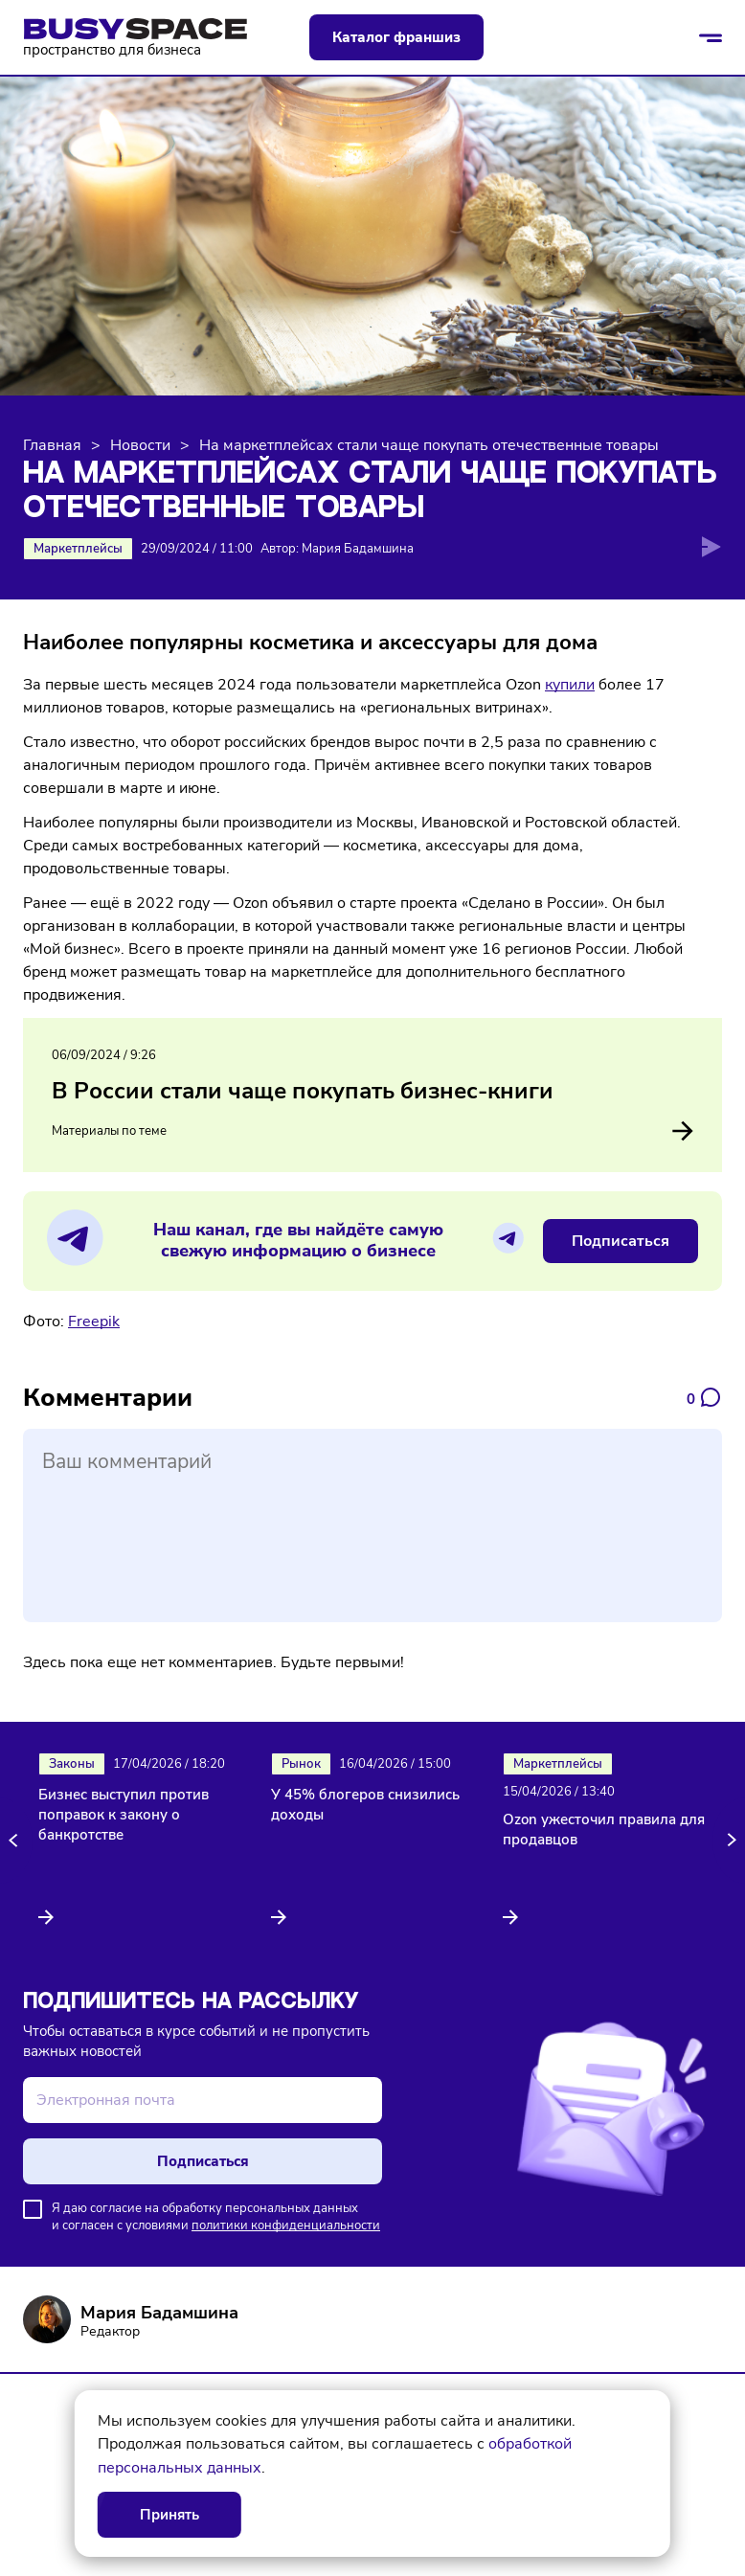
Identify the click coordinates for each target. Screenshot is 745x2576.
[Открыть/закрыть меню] (710, 37)
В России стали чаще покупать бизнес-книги (302, 1090)
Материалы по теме (372, 1130)
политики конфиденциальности (286, 2225)
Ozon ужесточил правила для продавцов (604, 1829)
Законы (72, 1764)
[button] (16, 1840)
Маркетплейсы (78, 548)
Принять (169, 2514)
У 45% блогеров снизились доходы (365, 1804)
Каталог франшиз (396, 37)
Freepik (94, 1321)
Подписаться (620, 1241)
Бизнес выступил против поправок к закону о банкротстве (123, 1814)
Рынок (301, 1764)
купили (570, 684)
